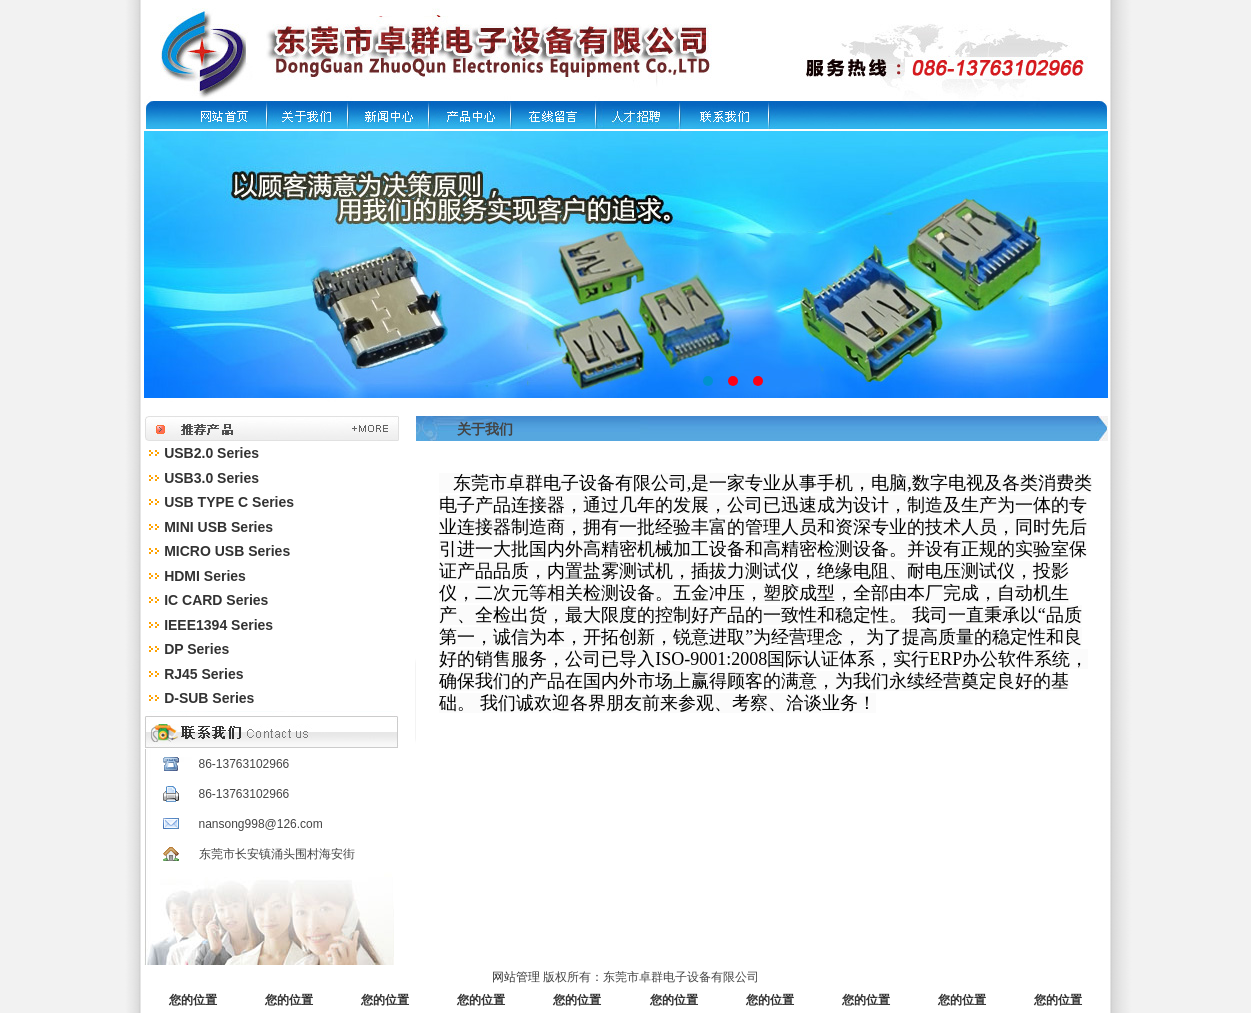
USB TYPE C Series (229, 502)
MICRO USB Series (227, 551)
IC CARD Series (216, 600)
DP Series (196, 649)
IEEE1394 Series (218, 625)
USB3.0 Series (211, 478)
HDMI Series (205, 576)
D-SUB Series (209, 698)
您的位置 (193, 1000)
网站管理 (516, 977)
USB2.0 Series (211, 453)
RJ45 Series (203, 674)
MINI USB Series (218, 527)
